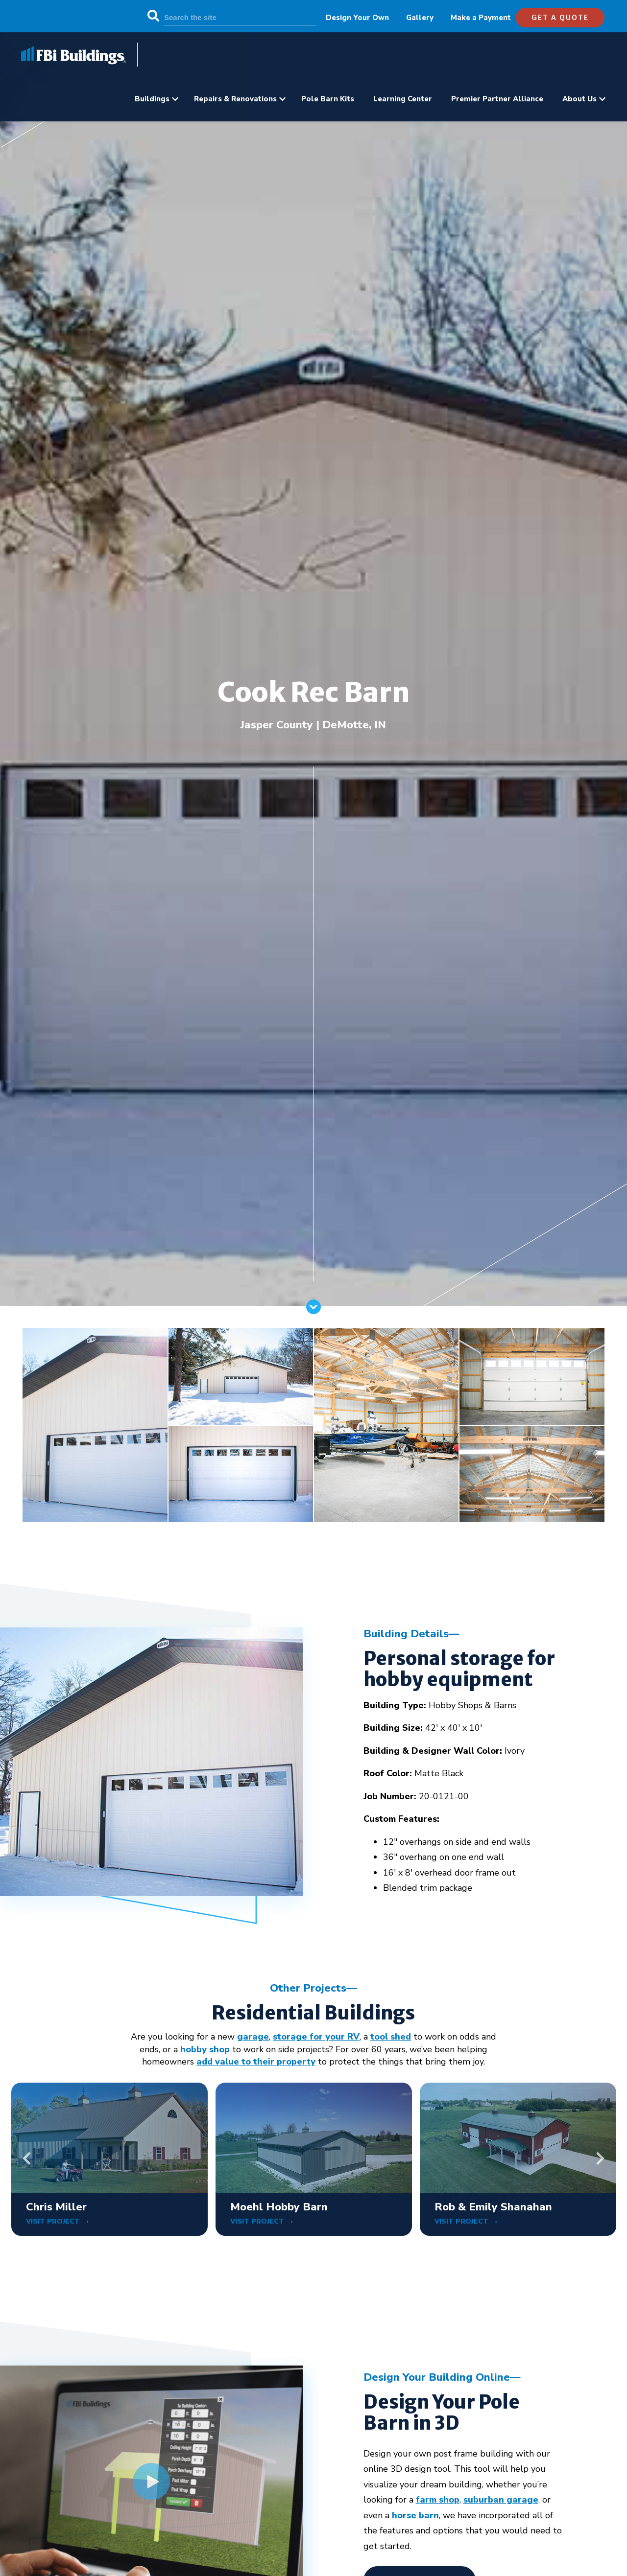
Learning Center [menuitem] (402, 99)
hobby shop (205, 2049)
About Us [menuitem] (579, 99)
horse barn (415, 2515)
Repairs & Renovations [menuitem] (235, 99)
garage (253, 2036)
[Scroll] (313, 1311)
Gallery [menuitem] (420, 18)
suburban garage (500, 2500)
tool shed (390, 2036)
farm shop (437, 2500)
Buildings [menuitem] (152, 99)
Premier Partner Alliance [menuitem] (497, 99)
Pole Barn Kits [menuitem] (327, 99)
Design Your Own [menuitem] (357, 18)
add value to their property (255, 2061)
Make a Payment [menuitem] (481, 18)
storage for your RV (316, 2036)
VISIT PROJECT (54, 2221)
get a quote (560, 17)
